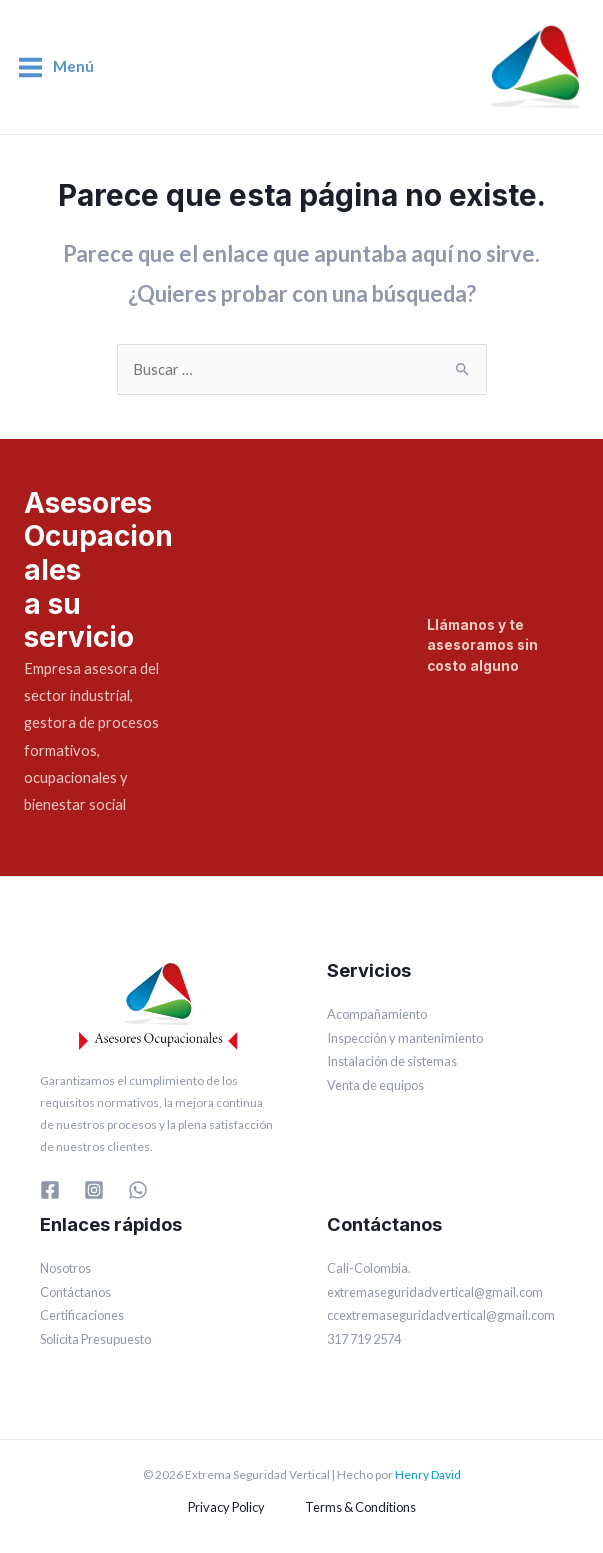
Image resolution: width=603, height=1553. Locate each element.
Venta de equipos (375, 1085)
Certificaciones (82, 1315)
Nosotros (65, 1268)
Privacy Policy (226, 1507)
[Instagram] (94, 1190)
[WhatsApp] (138, 1190)
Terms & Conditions (360, 1507)
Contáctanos (75, 1292)
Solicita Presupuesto (95, 1339)
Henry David (428, 1474)
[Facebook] (50, 1190)
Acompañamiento (377, 1014)
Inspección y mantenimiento (405, 1038)
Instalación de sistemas (392, 1061)
